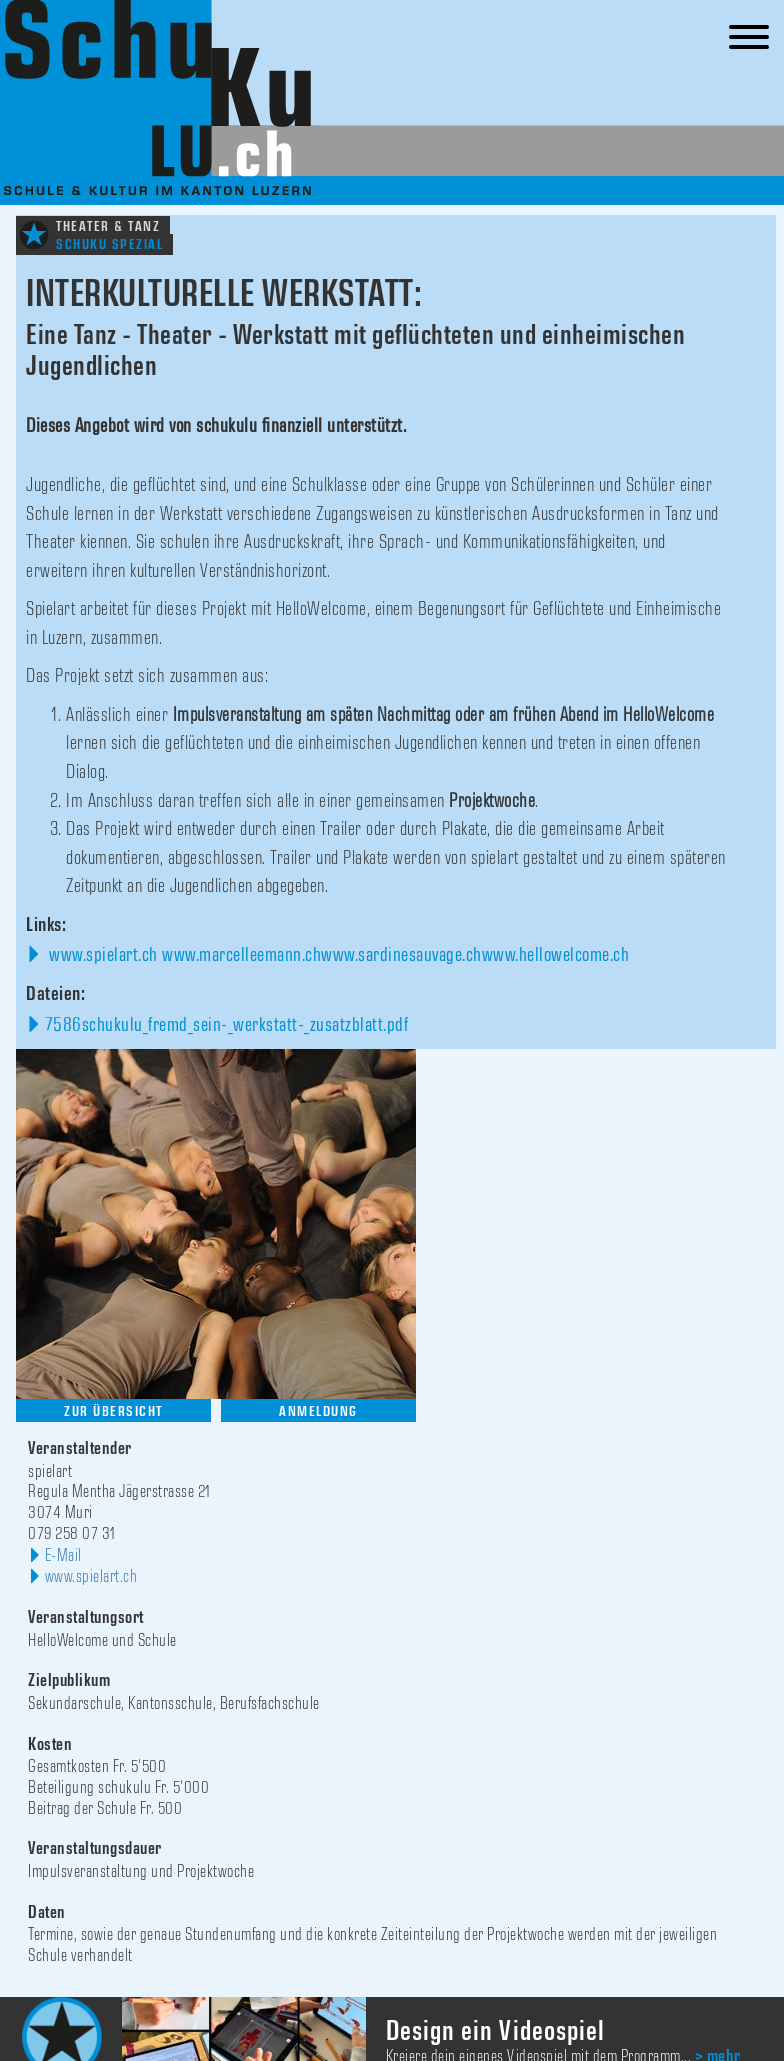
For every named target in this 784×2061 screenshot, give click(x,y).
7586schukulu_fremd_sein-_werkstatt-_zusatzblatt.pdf (227, 1025)
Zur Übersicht (113, 1411)
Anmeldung (318, 1411)
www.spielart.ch (91, 1577)
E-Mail (63, 1556)
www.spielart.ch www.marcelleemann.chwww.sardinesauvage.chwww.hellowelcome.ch (337, 955)
